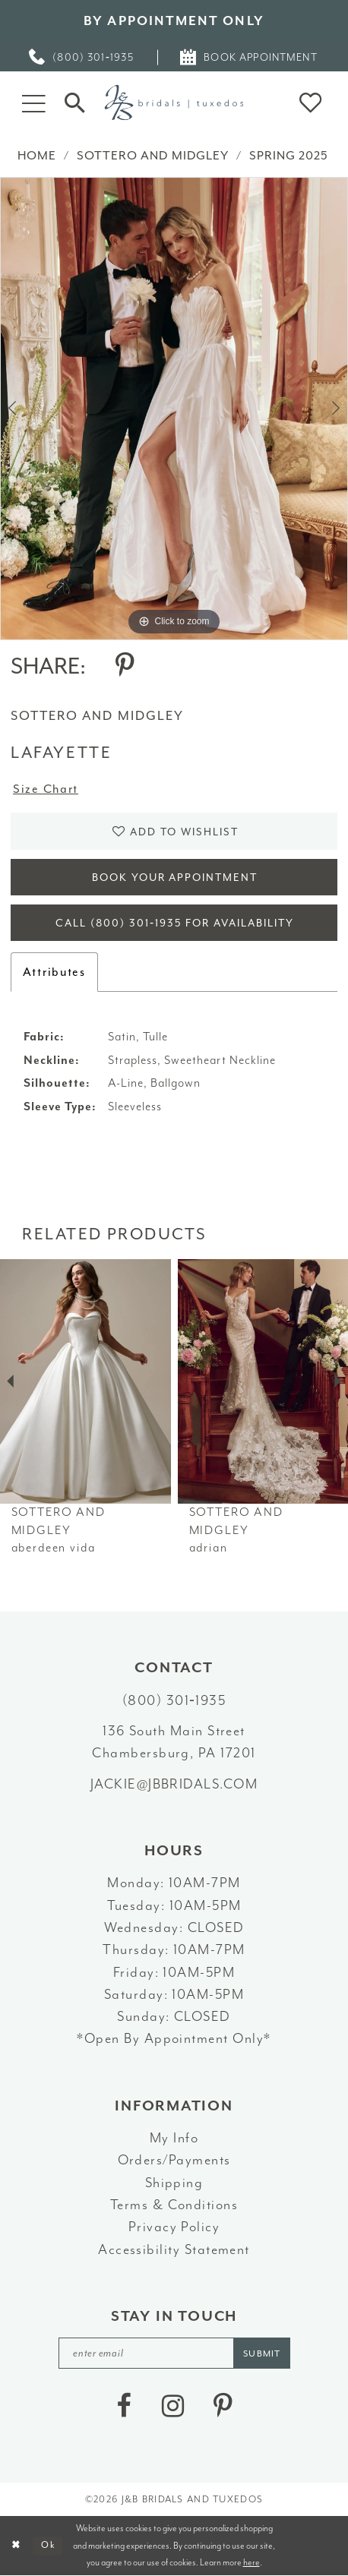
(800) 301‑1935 (174, 1700)
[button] (34, 102)
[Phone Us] (81, 57)
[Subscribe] (262, 2353)
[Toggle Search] (74, 102)
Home (36, 155)
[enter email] (174, 2353)
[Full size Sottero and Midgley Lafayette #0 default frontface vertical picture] (174, 408)
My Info (174, 2138)
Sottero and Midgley (153, 155)
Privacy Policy (174, 2227)
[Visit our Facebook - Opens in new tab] (123, 2406)
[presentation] (85, 1381)
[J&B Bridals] (173, 102)
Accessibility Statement (174, 2250)
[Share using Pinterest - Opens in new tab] (124, 665)
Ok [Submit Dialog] (48, 2545)
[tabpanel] (174, 408)
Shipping (174, 2183)
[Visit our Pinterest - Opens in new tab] (223, 2406)
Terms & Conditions (174, 2205)
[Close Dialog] (17, 2546)
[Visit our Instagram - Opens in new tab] (173, 2406)
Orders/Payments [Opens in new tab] (174, 2160)
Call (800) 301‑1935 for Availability (174, 923)
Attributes (54, 972)
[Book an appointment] (249, 57)
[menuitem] (81, 57)
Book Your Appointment (175, 877)
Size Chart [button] (45, 789)
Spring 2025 (288, 155)
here (251, 2562)
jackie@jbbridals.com (174, 1784)
